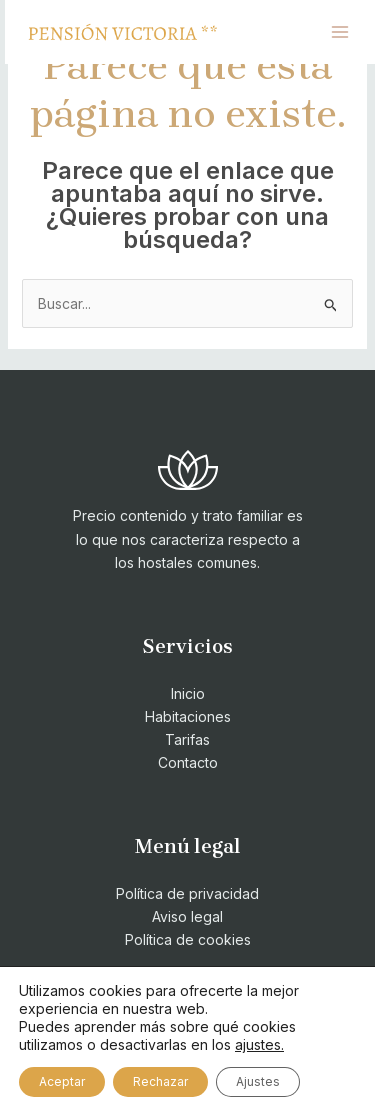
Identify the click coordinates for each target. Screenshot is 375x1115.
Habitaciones (188, 716)
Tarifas (187, 739)
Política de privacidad (187, 893)
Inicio (188, 693)
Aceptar (62, 1081)
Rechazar (160, 1081)
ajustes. (259, 1044)
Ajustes (258, 1081)
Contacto (188, 762)
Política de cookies (188, 939)
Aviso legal (187, 916)
